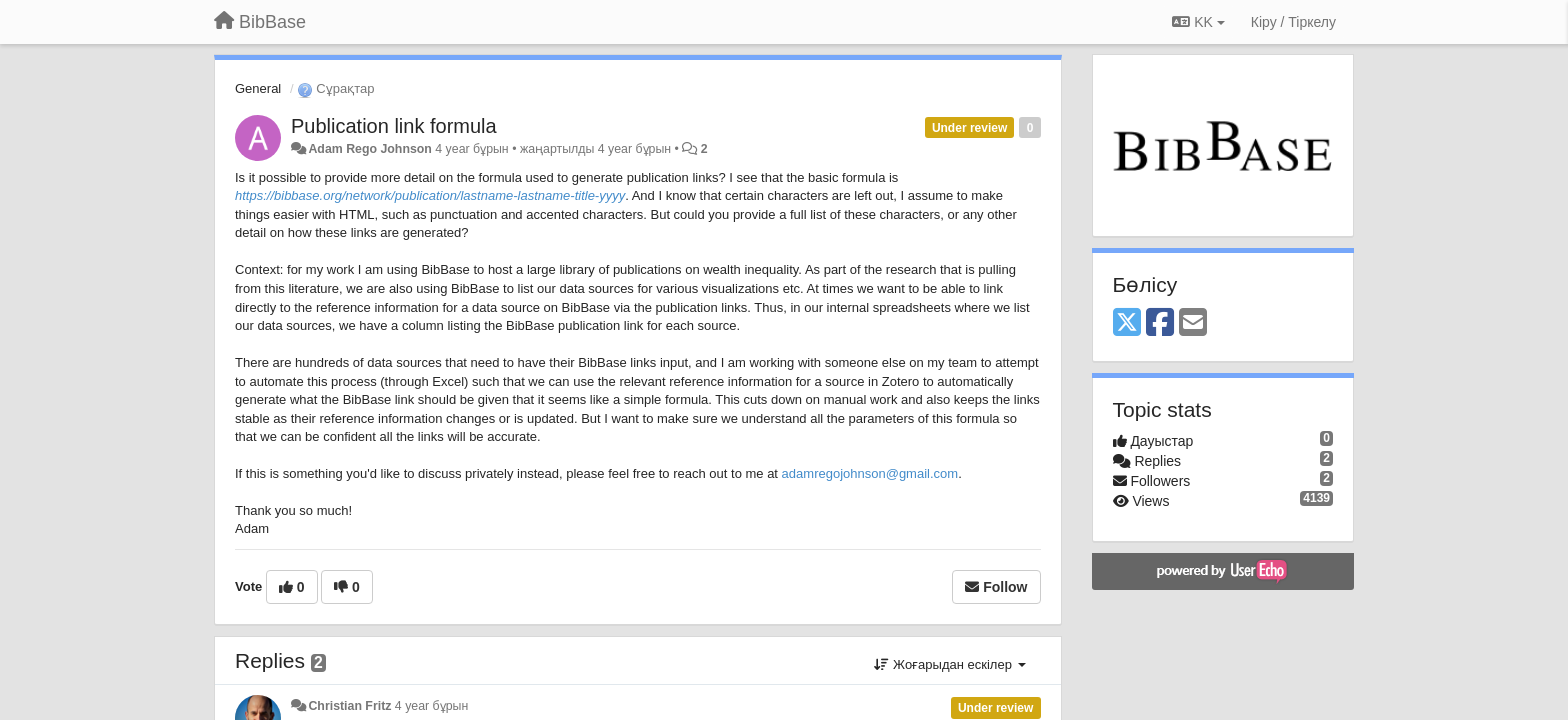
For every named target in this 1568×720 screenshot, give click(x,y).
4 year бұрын (431, 706)
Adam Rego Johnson (369, 149)
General (258, 88)
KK (1198, 22)
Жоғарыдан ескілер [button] (949, 664)
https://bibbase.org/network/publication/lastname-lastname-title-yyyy (430, 195)
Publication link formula (394, 126)
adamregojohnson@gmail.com (868, 473)
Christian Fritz (349, 706)
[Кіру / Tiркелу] (1293, 22)
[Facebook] (1160, 323)
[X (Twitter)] (1127, 323)
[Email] (1193, 323)
